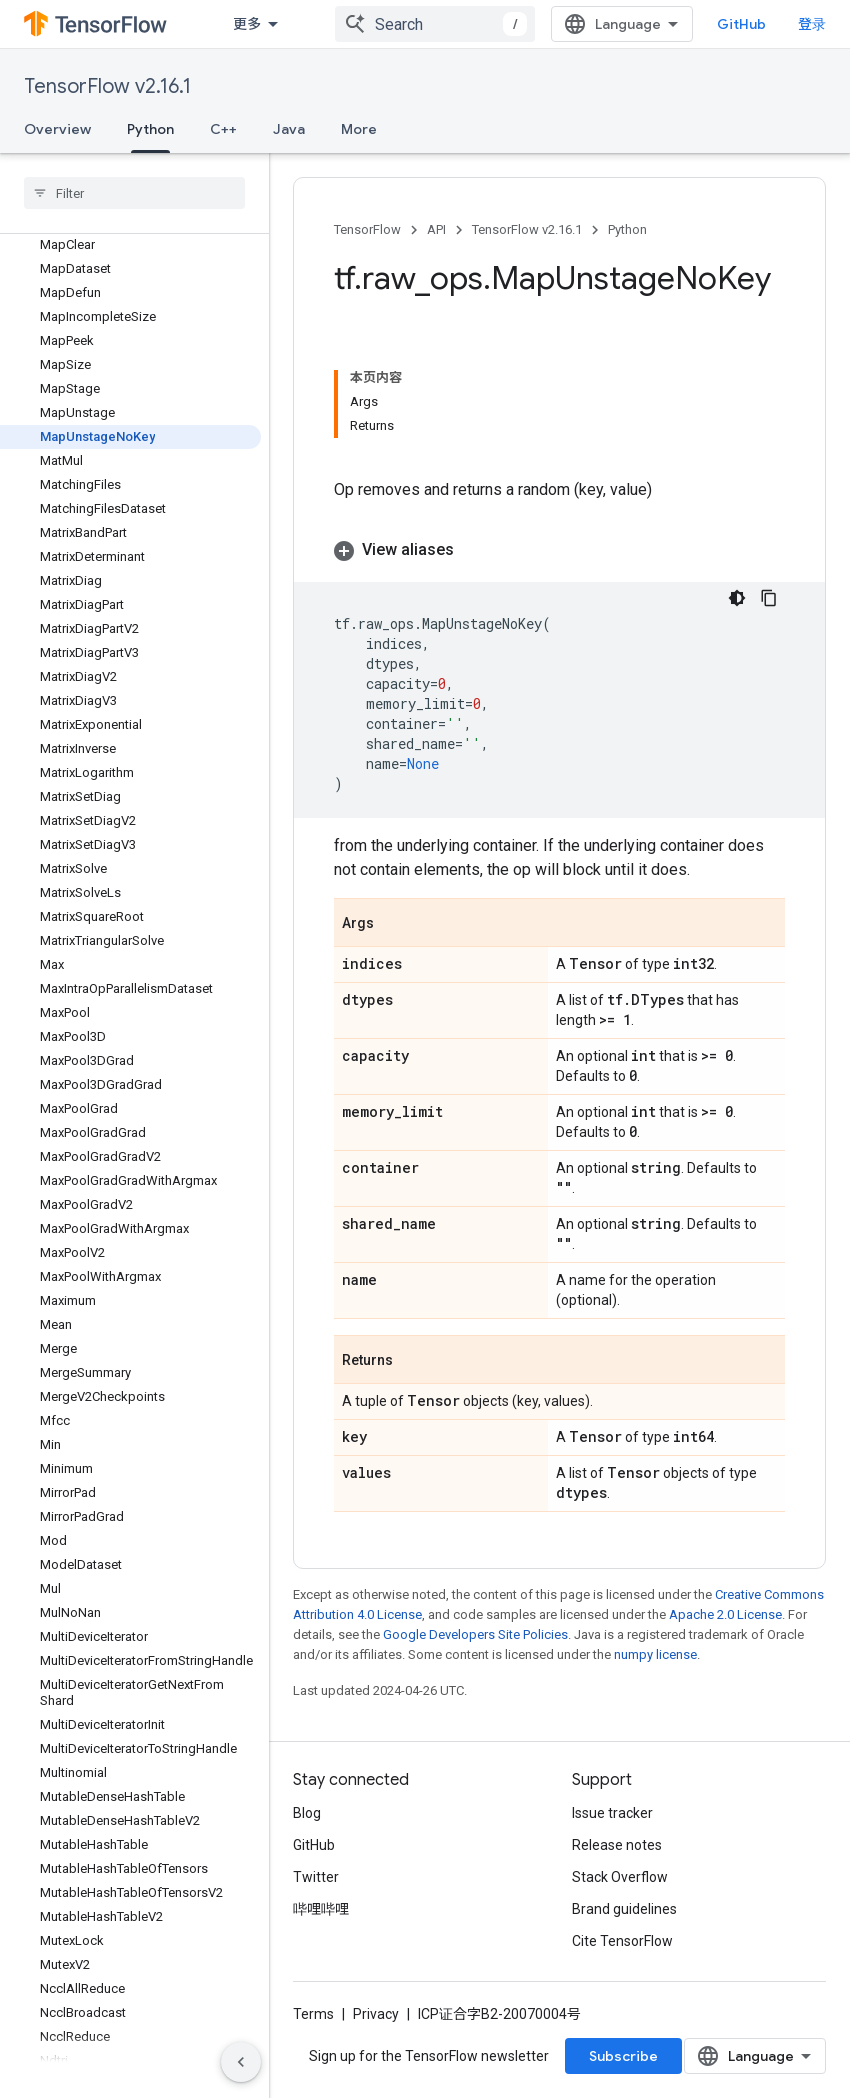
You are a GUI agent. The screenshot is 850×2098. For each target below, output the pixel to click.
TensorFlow (367, 229)
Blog (307, 1813)
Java (289, 129)
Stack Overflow (620, 1877)
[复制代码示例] (769, 598)
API (436, 229)
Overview (57, 129)
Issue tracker (612, 1813)
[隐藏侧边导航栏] (241, 2062)
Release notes (617, 1845)
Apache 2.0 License (725, 1614)
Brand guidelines (624, 1909)
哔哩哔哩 (321, 1909)
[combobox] (435, 24)
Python (627, 229)
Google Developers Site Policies (475, 1634)
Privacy (376, 2014)
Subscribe (623, 2056)
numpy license (655, 1654)
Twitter (316, 1877)
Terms (313, 2014)
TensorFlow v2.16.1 (107, 86)
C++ (223, 129)
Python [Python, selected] (150, 129)
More (359, 129)
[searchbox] (134, 193)
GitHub (741, 24)
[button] (559, 550)
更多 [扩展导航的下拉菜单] (247, 24)
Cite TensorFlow (622, 1941)
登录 (812, 24)
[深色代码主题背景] (737, 598)
